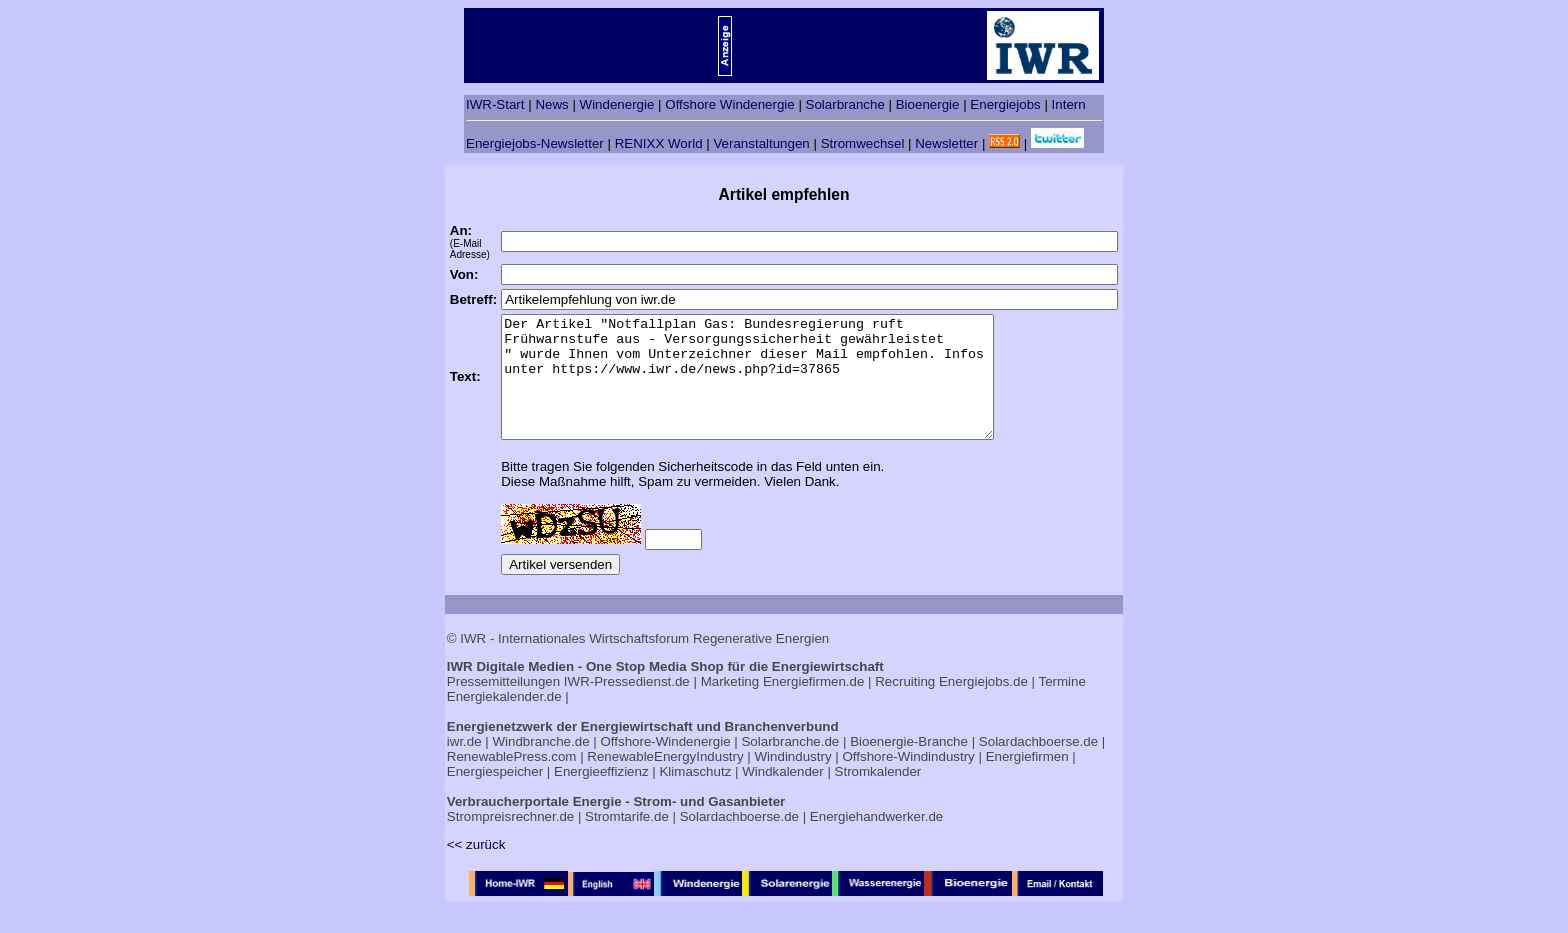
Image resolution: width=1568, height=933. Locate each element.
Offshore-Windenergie (665, 765)
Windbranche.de (541, 765)
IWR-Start (495, 104)
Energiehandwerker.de (876, 840)
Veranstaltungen (761, 143)
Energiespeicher (495, 795)
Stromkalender (878, 795)
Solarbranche (845, 104)
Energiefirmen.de (814, 705)
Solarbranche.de (790, 765)
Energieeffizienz (601, 795)
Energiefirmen (1027, 780)
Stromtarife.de (627, 840)
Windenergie (617, 104)
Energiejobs (1005, 104)
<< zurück (476, 868)
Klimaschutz (695, 795)
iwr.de (464, 765)
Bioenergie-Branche (909, 765)
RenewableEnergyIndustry (665, 780)
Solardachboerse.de (1038, 765)
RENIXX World (659, 143)
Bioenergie (928, 104)
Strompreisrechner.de (510, 840)
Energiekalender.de (504, 720)
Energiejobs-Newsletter (535, 143)
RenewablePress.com (512, 780)
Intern (1069, 104)
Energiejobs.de (983, 705)
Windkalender (783, 795)
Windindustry (793, 780)
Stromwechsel (863, 143)
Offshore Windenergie (729, 104)
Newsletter (946, 143)
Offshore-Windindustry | (912, 780)
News (551, 104)
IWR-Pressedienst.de (627, 705)
